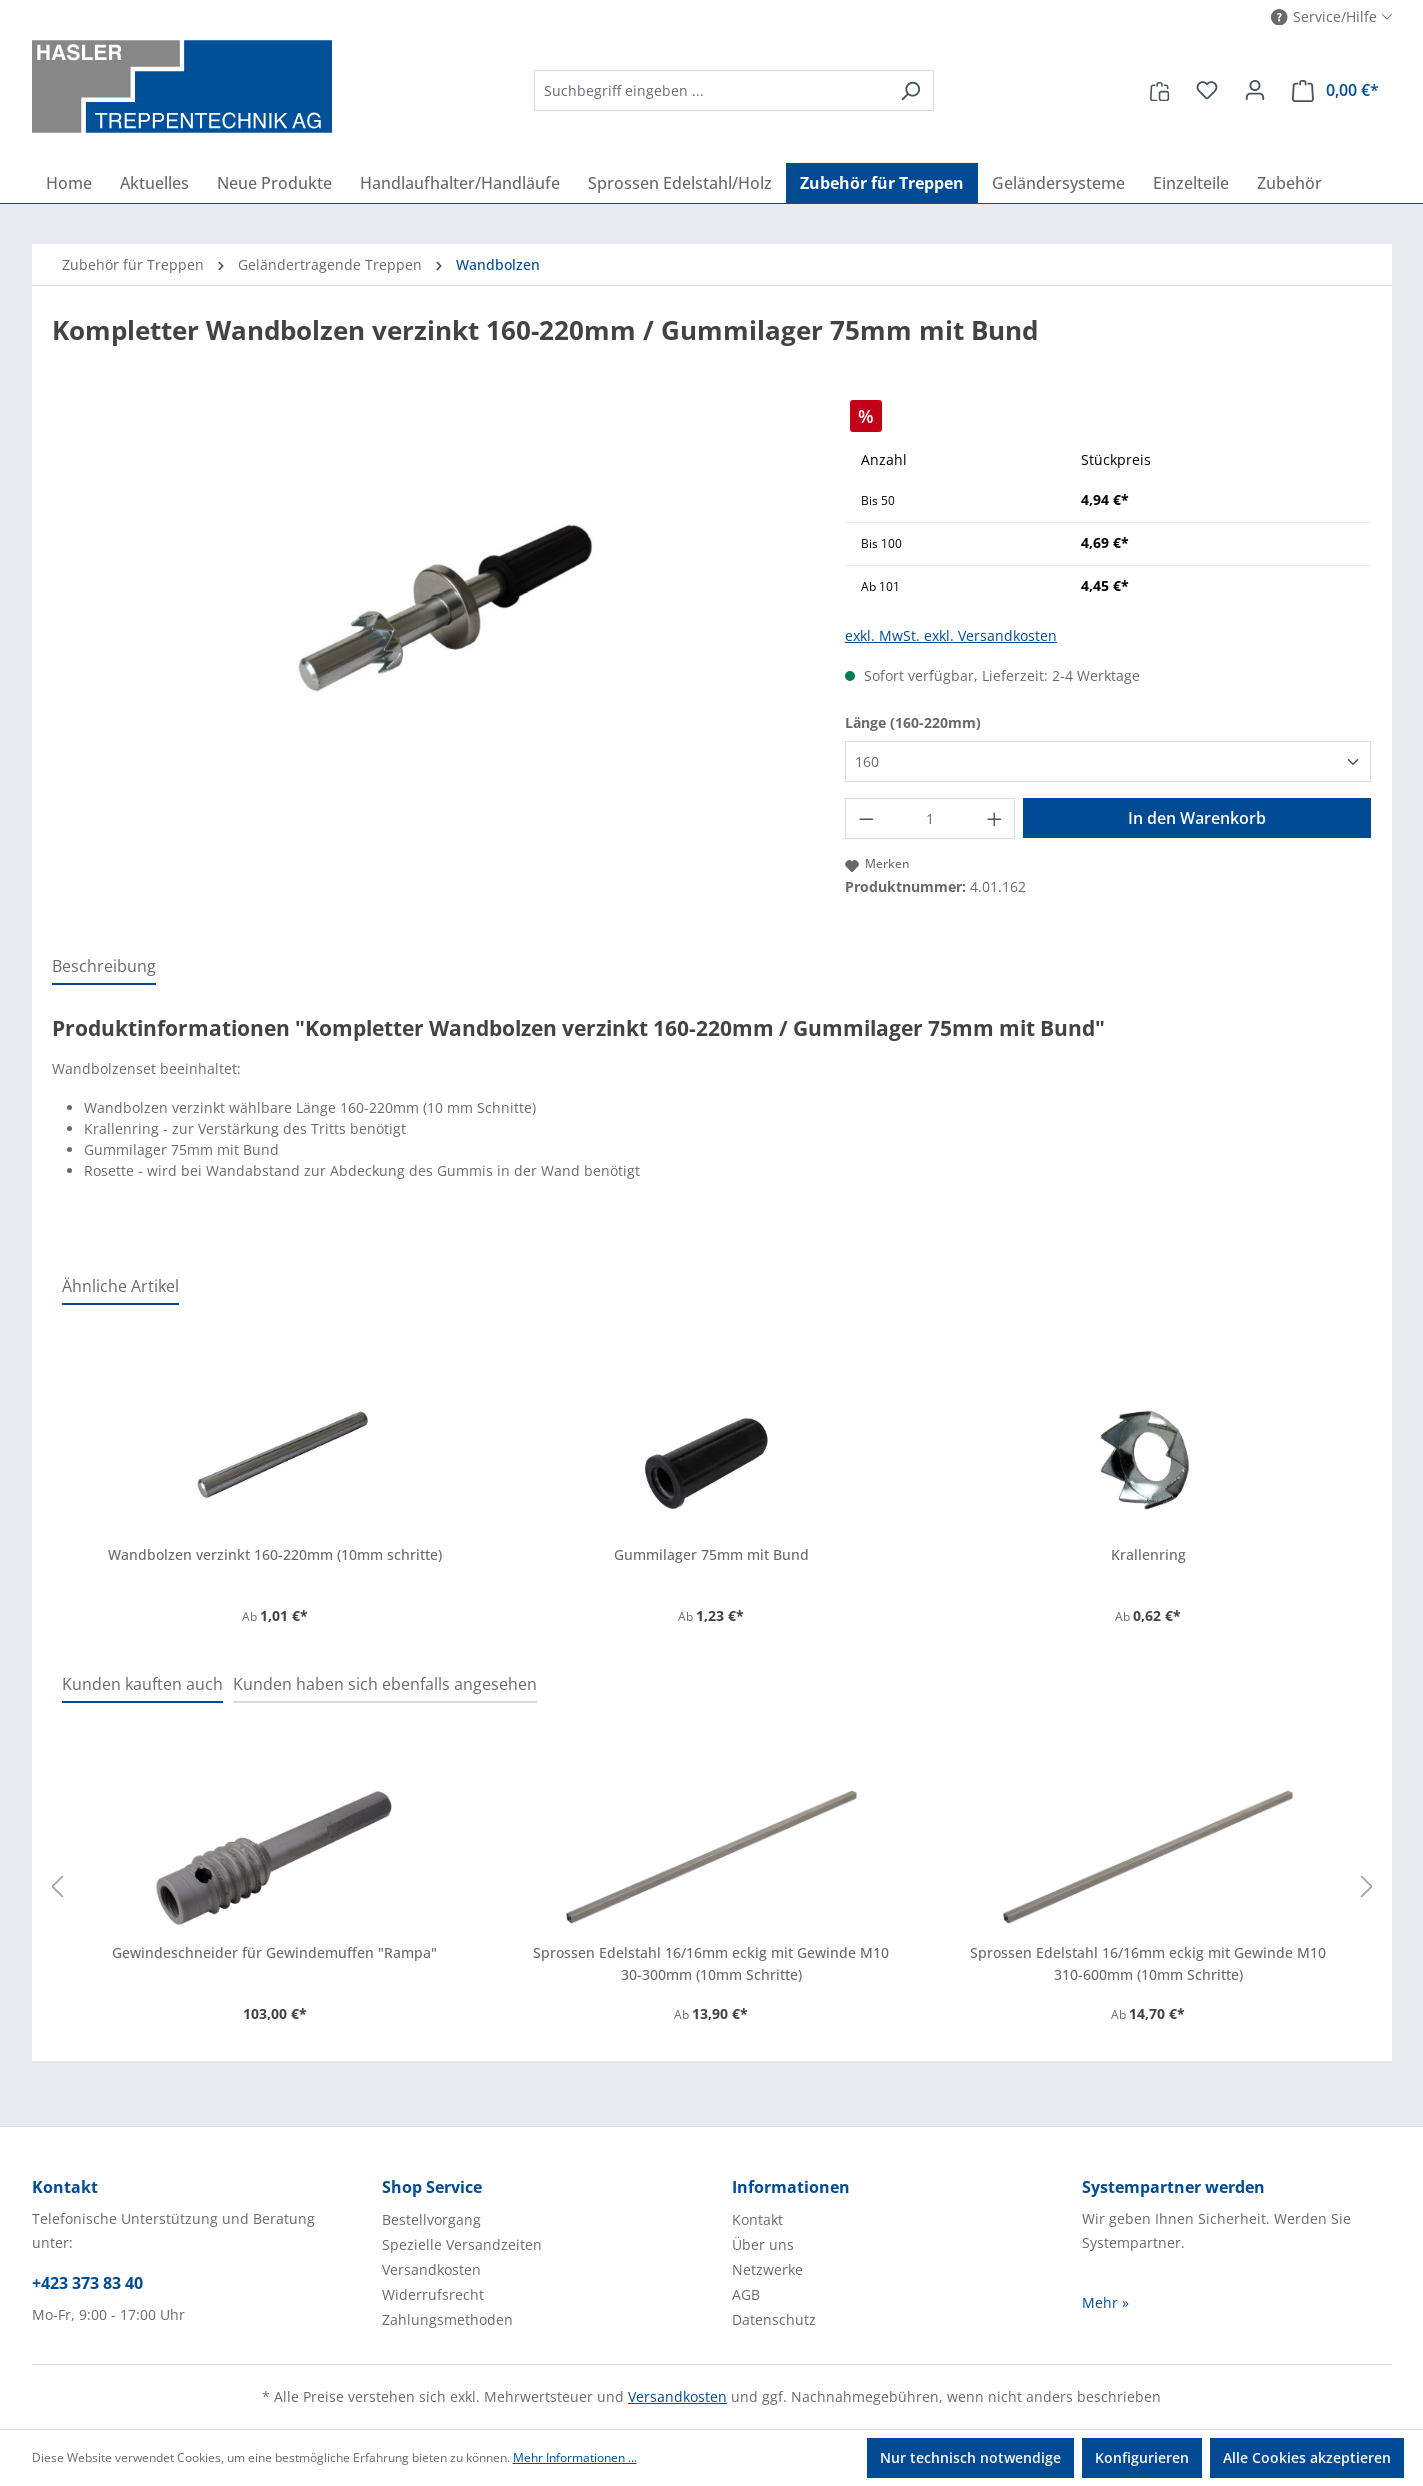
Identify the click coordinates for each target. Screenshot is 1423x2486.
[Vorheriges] (57, 1887)
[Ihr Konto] (1255, 90)
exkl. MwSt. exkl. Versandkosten (951, 635)
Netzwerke (767, 2269)
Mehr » (1105, 2302)
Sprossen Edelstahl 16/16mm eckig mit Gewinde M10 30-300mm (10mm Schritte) (711, 1963)
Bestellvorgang (431, 2219)
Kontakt (757, 2219)
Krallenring (1148, 1554)
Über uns (763, 2244)
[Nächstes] (1367, 1887)
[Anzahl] (929, 818)
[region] (428, 615)
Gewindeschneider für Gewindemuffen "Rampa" (274, 1952)
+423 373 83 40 (87, 2283)
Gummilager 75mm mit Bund (711, 1554)
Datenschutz (774, 2319)
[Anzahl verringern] (866, 818)
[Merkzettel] (1207, 90)
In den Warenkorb (1197, 818)
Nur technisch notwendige (970, 2457)
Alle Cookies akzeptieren (1307, 2457)
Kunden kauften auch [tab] (142, 1684)
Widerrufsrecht (433, 2294)
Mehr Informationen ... (575, 2457)
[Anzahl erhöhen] (995, 818)
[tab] (104, 967)
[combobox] (711, 90)
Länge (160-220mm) (913, 722)
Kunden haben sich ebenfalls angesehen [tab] (385, 1684)
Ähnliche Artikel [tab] (120, 1286)
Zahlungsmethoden (447, 2319)
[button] (1331, 17)
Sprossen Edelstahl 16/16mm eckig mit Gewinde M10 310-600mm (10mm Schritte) (1148, 1963)
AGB (746, 2294)
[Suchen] (910, 90)
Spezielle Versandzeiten (462, 2244)
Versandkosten (431, 2269)
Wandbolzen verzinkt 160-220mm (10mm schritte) (275, 1554)
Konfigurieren (1142, 2457)
